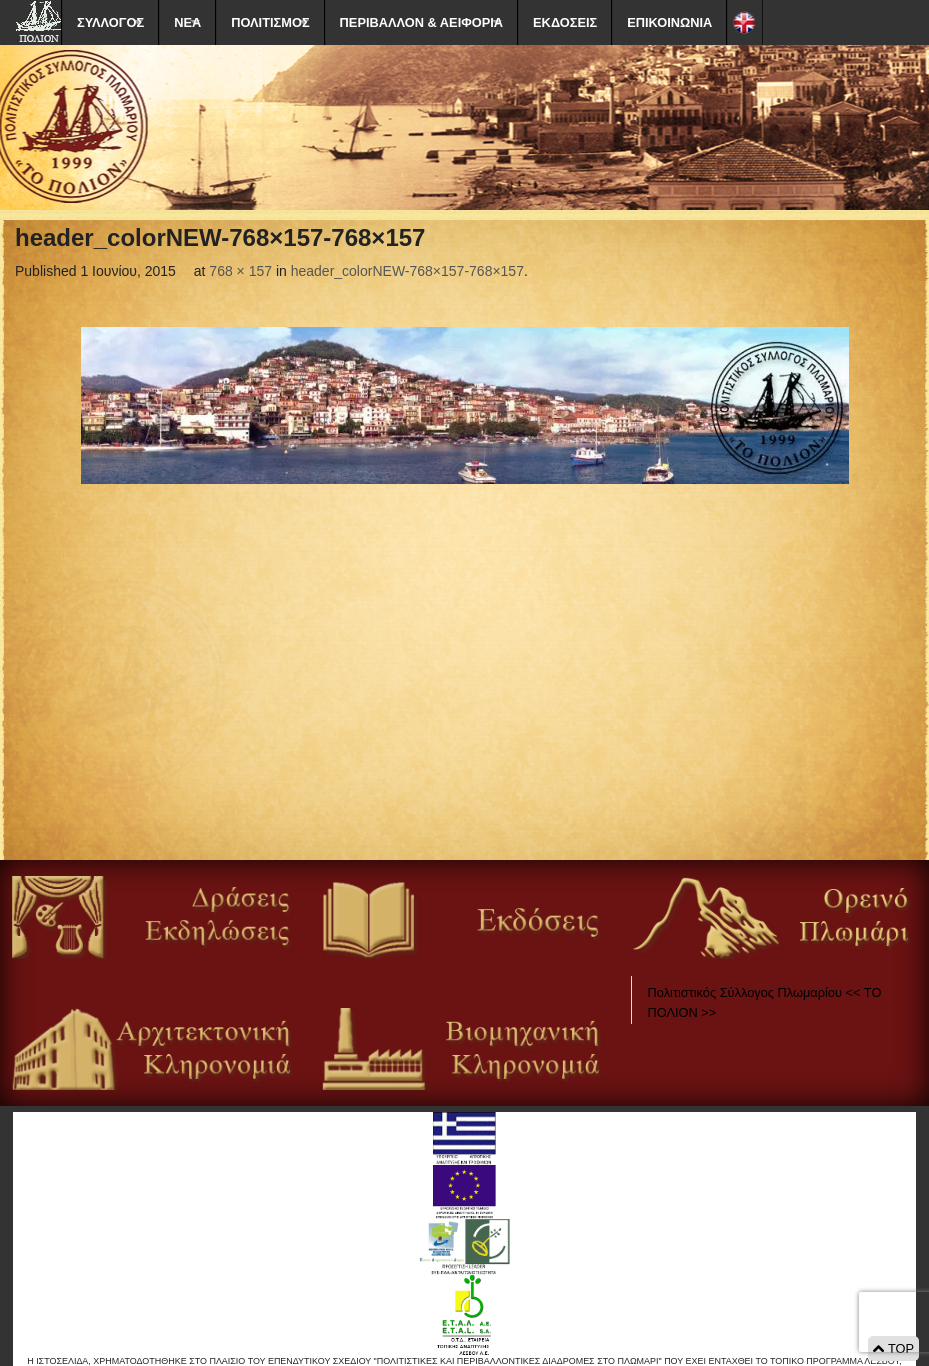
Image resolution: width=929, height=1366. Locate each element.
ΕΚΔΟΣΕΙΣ (565, 22)
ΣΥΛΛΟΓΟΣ (110, 22)
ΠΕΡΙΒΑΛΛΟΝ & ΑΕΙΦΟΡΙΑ (421, 22)
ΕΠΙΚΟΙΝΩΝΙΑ (669, 22)
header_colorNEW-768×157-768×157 (407, 271)
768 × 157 (240, 271)
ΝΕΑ (187, 22)
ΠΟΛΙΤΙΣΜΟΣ (270, 22)
